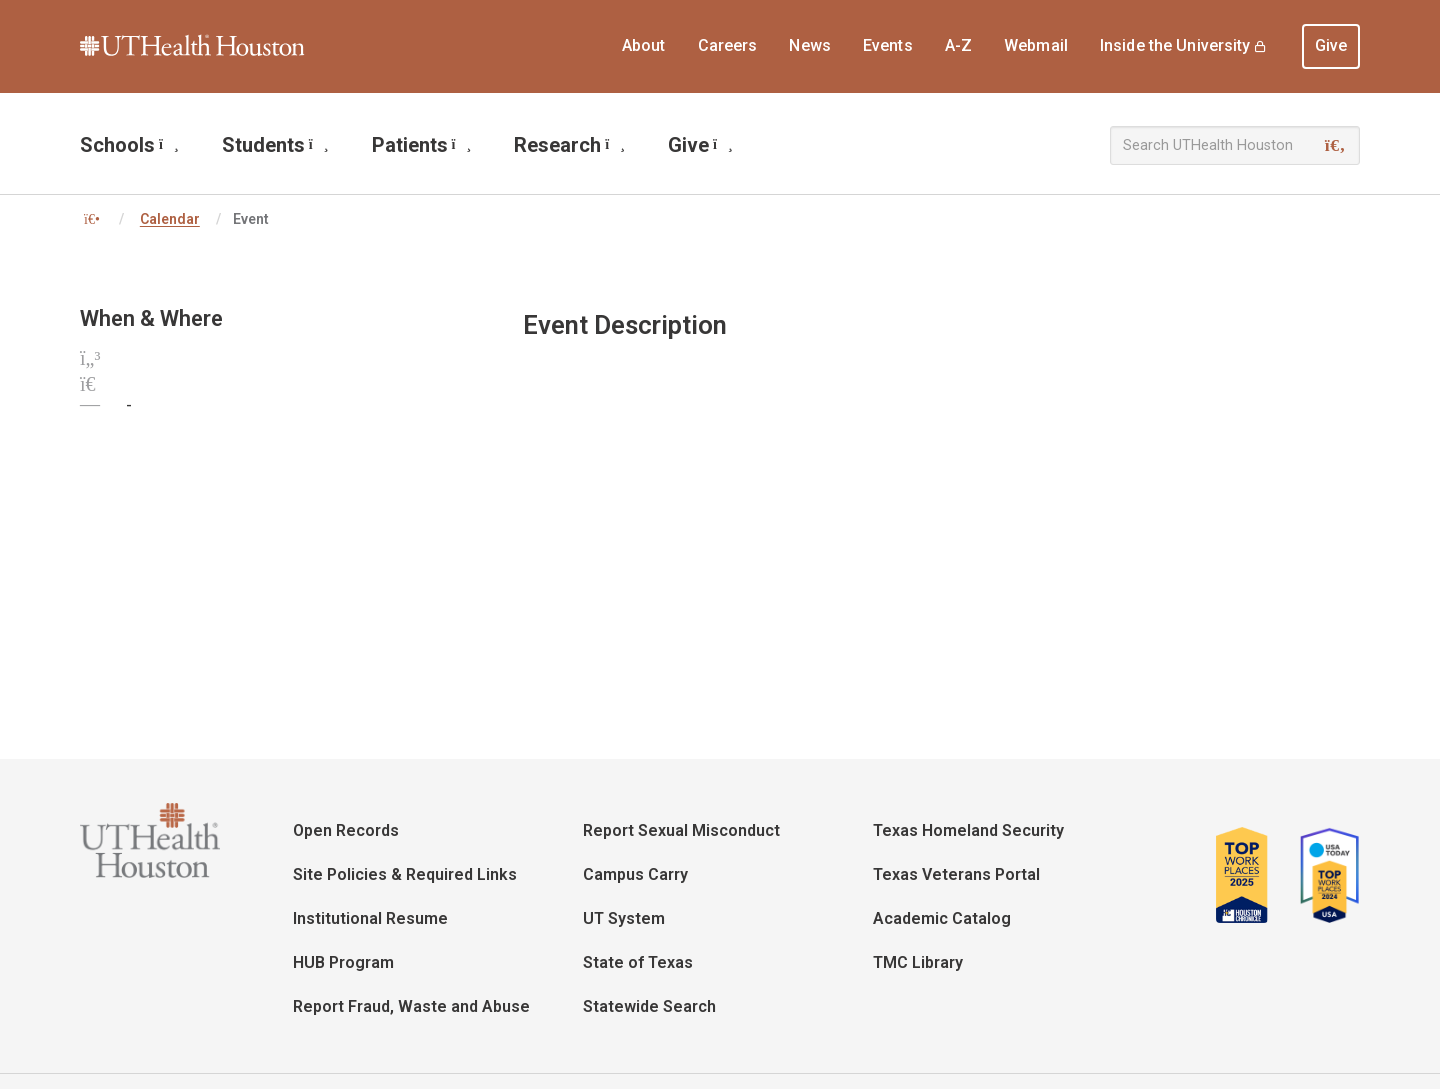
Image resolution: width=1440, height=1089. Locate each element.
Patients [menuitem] (422, 145)
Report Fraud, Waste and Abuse (411, 1006)
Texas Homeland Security (968, 830)
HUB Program (343, 962)
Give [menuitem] (1331, 45)
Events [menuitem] (888, 45)
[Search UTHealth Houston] (1235, 145)
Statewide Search (649, 1006)
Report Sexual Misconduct (681, 830)
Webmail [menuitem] (1036, 45)
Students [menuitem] (275, 145)
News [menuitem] (810, 45)
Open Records (346, 830)
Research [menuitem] (569, 145)
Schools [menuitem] (129, 145)
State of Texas (638, 962)
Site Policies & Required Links (405, 874)
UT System (624, 918)
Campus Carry (635, 874)
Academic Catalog (942, 918)
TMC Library (918, 962)
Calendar (170, 219)
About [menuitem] (644, 45)
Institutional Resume (370, 918)
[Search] (1335, 146)
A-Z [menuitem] (958, 45)
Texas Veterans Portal (956, 874)
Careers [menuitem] (728, 45)
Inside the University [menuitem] (1175, 45)
